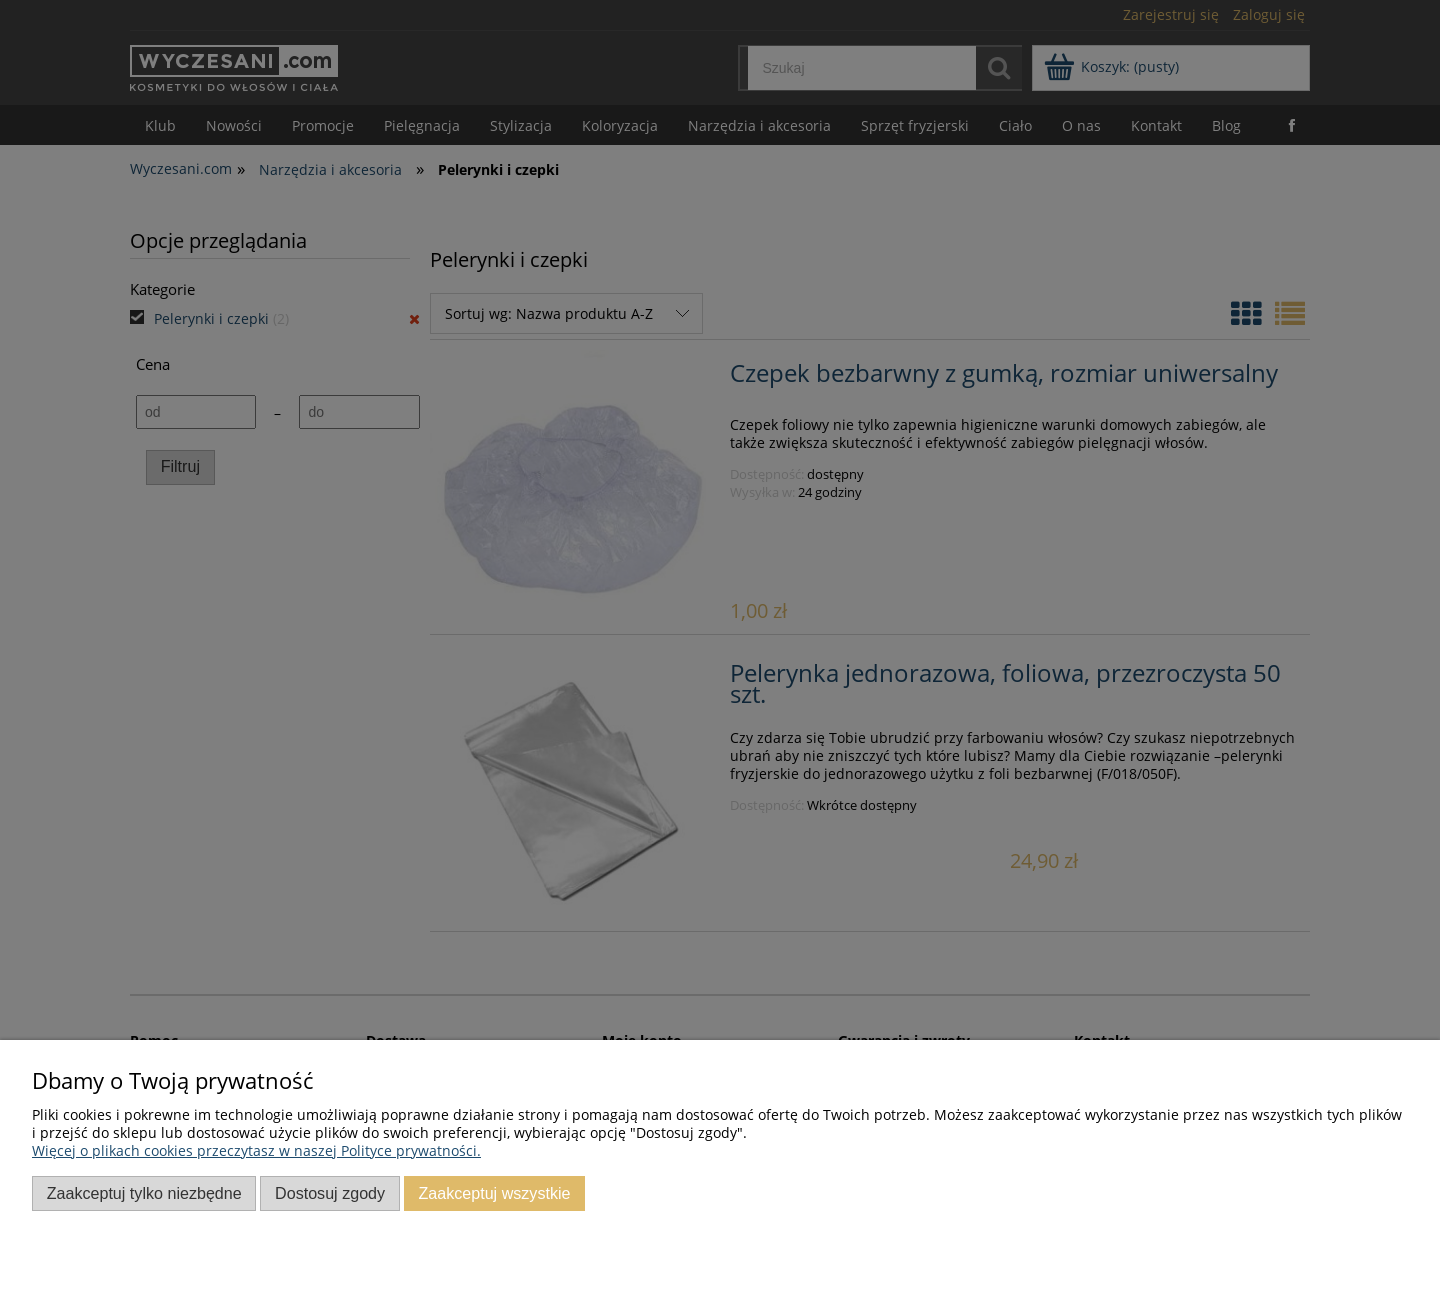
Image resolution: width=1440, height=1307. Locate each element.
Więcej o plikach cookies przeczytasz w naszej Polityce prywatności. (256, 1150)
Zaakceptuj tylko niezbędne (144, 1193)
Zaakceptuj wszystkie (494, 1193)
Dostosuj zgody (330, 1193)
